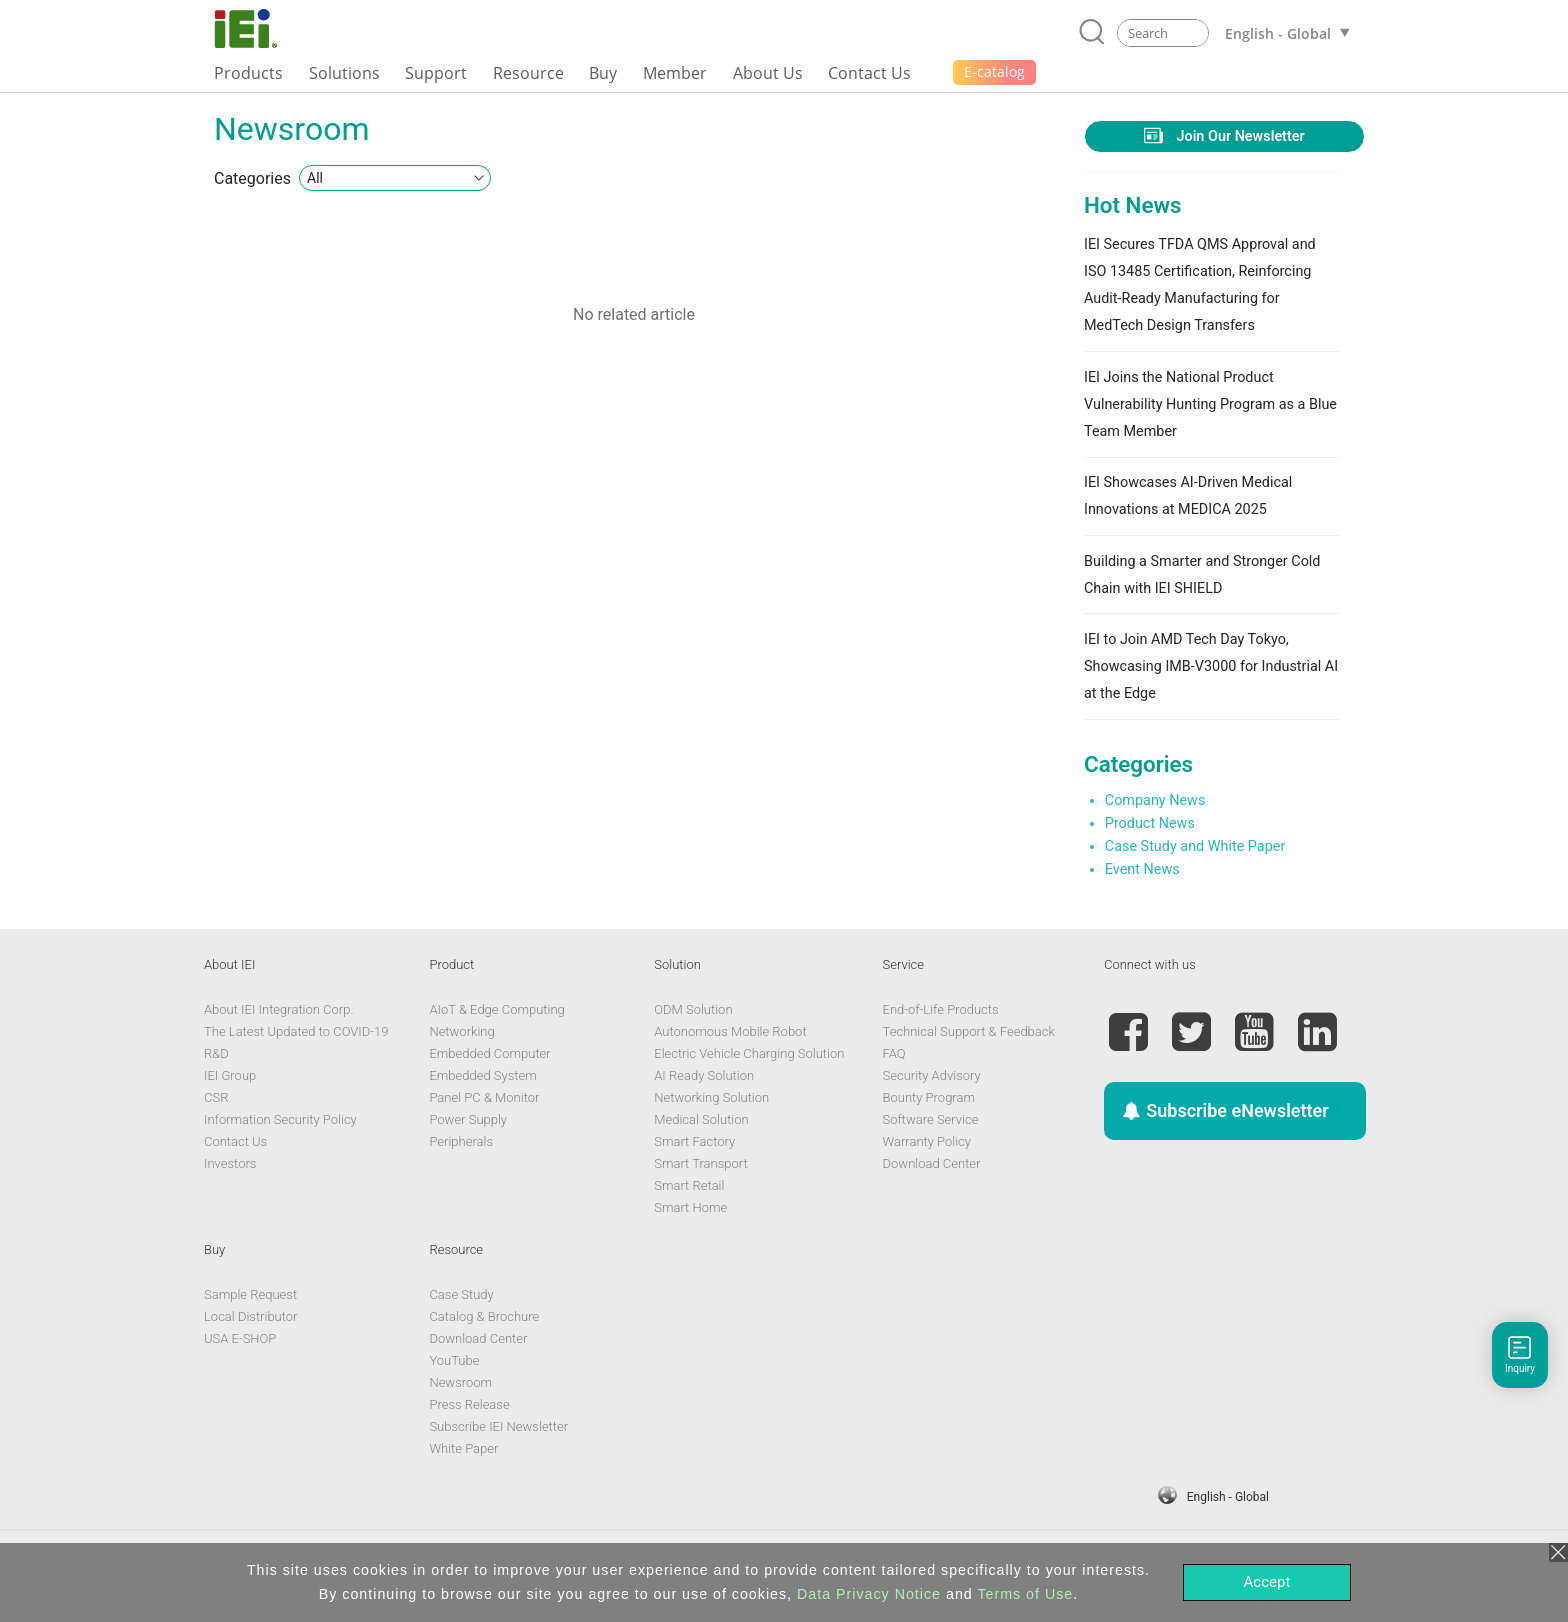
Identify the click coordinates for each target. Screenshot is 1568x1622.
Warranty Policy (927, 1141)
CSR (216, 1097)
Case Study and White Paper (1195, 846)
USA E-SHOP (240, 1338)
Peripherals (461, 1141)
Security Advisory (932, 1075)
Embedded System (482, 1075)
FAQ (894, 1053)
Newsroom (460, 1382)
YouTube (454, 1360)
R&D (216, 1053)
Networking (461, 1031)
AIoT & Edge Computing (496, 1009)
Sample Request (250, 1294)
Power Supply (468, 1119)
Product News (1150, 823)
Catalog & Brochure (484, 1316)
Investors (230, 1163)
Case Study (461, 1294)
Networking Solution (711, 1097)
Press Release (469, 1404)
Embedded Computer (489, 1053)
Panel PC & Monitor (484, 1097)
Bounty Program (929, 1097)
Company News (1155, 800)
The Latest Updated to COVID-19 (296, 1031)
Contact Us (235, 1141)
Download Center (932, 1163)
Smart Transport (700, 1163)
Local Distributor (250, 1316)
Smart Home (690, 1207)
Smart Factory (694, 1141)
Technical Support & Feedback (969, 1031)
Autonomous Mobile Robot (730, 1031)
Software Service (931, 1119)
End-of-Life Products (941, 1009)
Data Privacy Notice (869, 1594)
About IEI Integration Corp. (279, 1009)
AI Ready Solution (704, 1075)
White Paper (463, 1448)
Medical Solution (701, 1119)
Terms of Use (1025, 1594)
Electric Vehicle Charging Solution (749, 1053)
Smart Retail (689, 1185)
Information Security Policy (280, 1119)
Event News (1142, 869)
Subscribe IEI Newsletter (498, 1426)
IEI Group (230, 1075)
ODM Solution (693, 1009)
